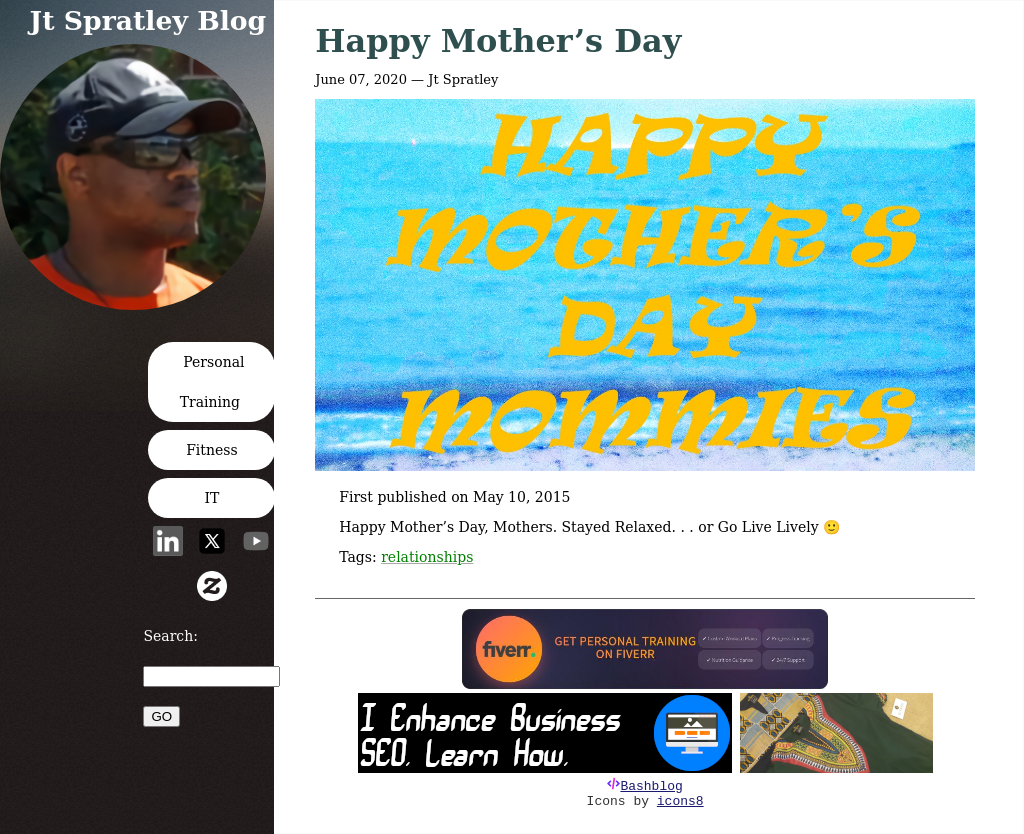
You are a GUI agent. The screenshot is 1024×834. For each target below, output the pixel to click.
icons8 (680, 801)
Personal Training (212, 382)
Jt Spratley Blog (148, 20)
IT (211, 498)
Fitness (212, 450)
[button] (139, 303)
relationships (427, 557)
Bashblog (651, 786)
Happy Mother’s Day (498, 41)
